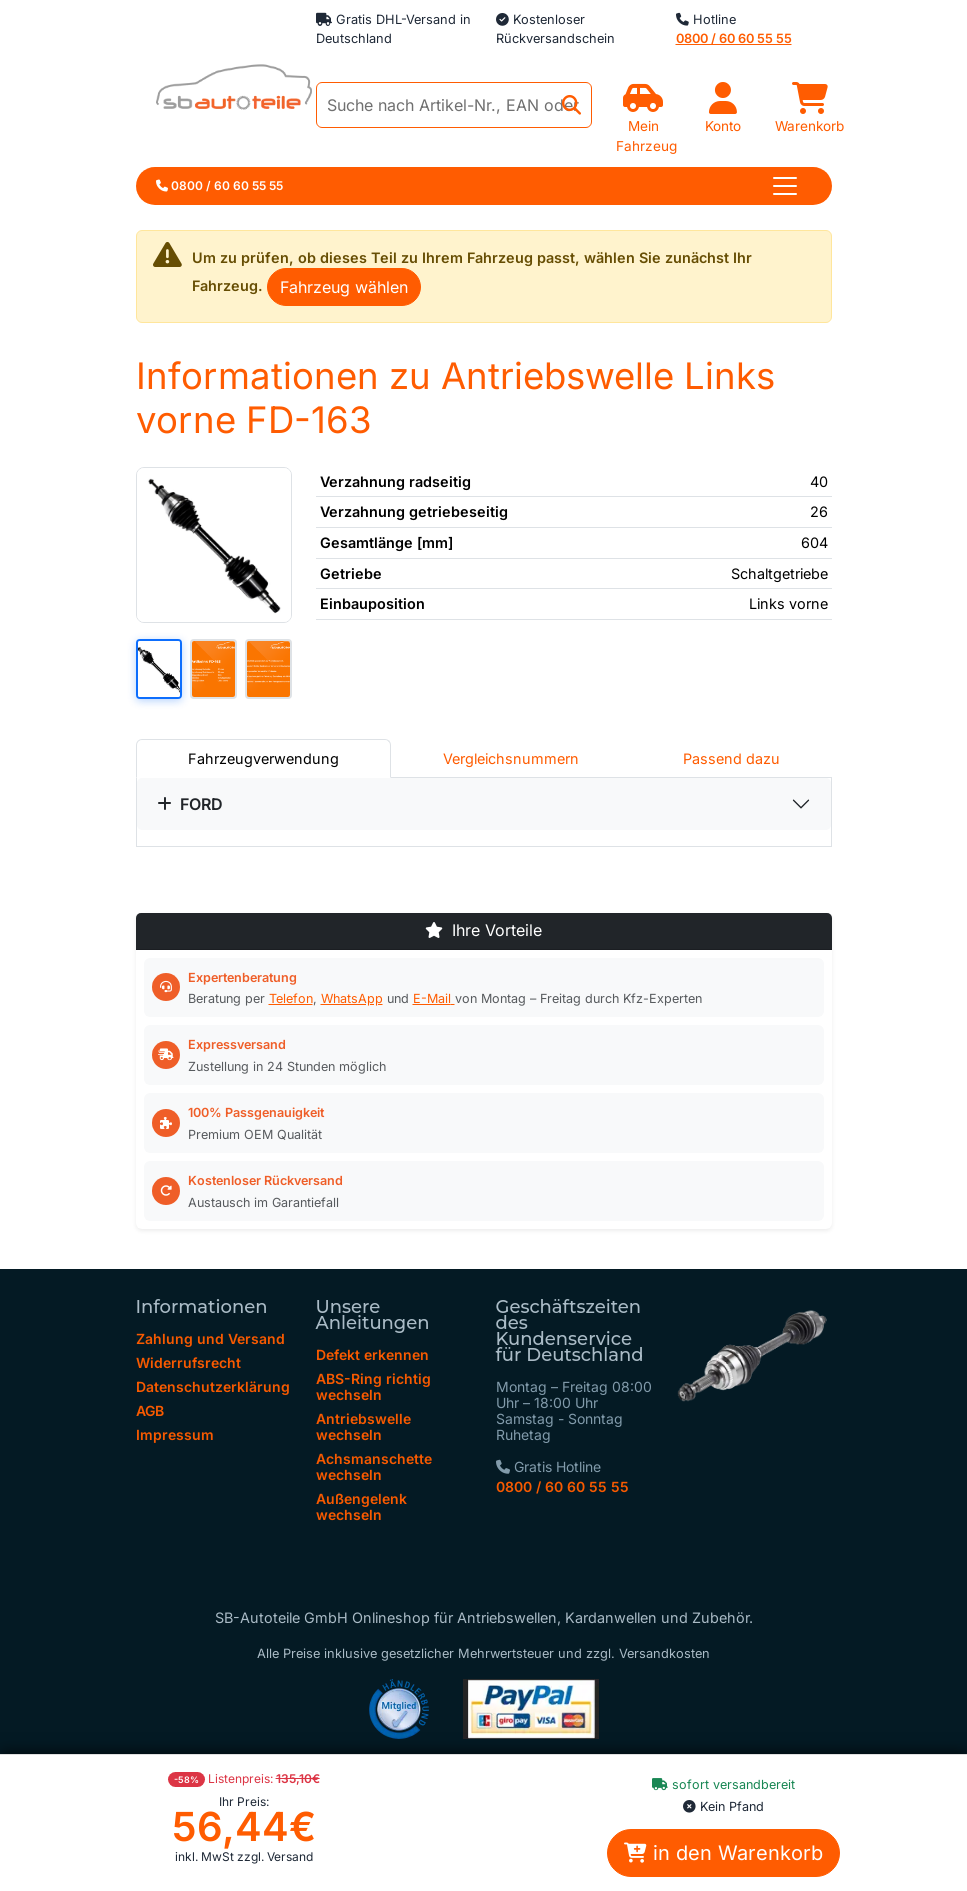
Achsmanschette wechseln (374, 1466)
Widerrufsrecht (188, 1362)
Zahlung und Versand (210, 1338)
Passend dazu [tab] (731, 758)
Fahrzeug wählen (344, 287)
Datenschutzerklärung (213, 1386)
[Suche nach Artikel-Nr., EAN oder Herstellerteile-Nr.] (454, 105)
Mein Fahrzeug (646, 125)
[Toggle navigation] (785, 186)
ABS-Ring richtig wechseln (373, 1386)
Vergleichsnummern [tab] (511, 758)
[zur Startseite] (224, 92)
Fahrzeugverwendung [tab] (263, 758)
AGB (150, 1410)
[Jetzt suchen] (571, 105)
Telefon (291, 998)
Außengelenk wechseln (361, 1506)
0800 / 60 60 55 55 (562, 1486)
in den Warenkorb (723, 1853)
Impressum (175, 1434)
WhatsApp (352, 998)
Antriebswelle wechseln (363, 1426)
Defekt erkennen (372, 1354)
